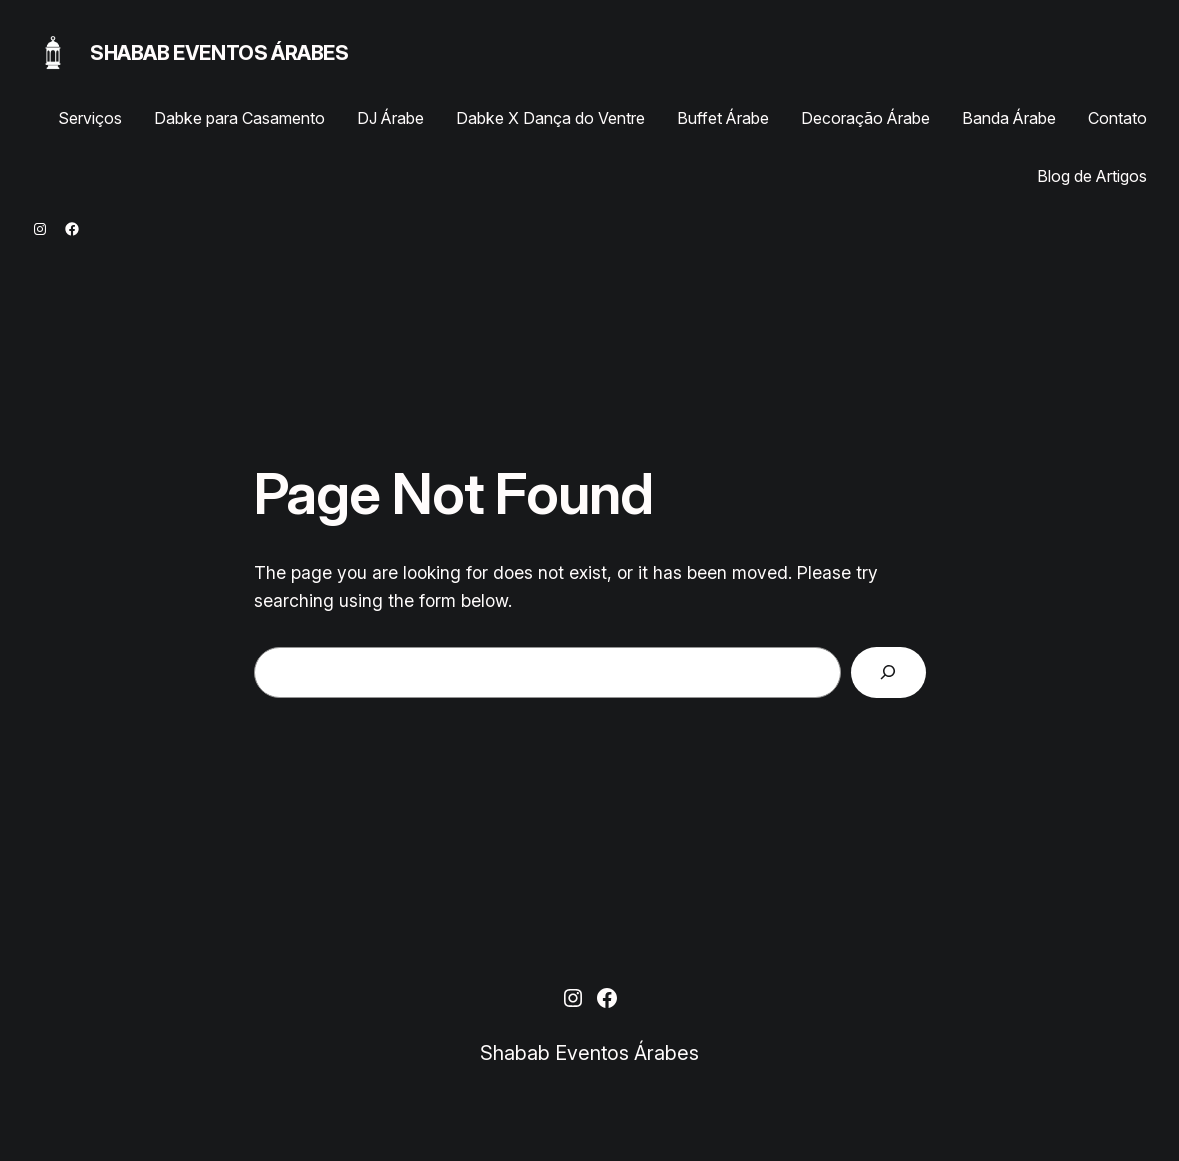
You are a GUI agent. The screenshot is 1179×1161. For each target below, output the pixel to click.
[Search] (888, 672)
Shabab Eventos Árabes (219, 53)
